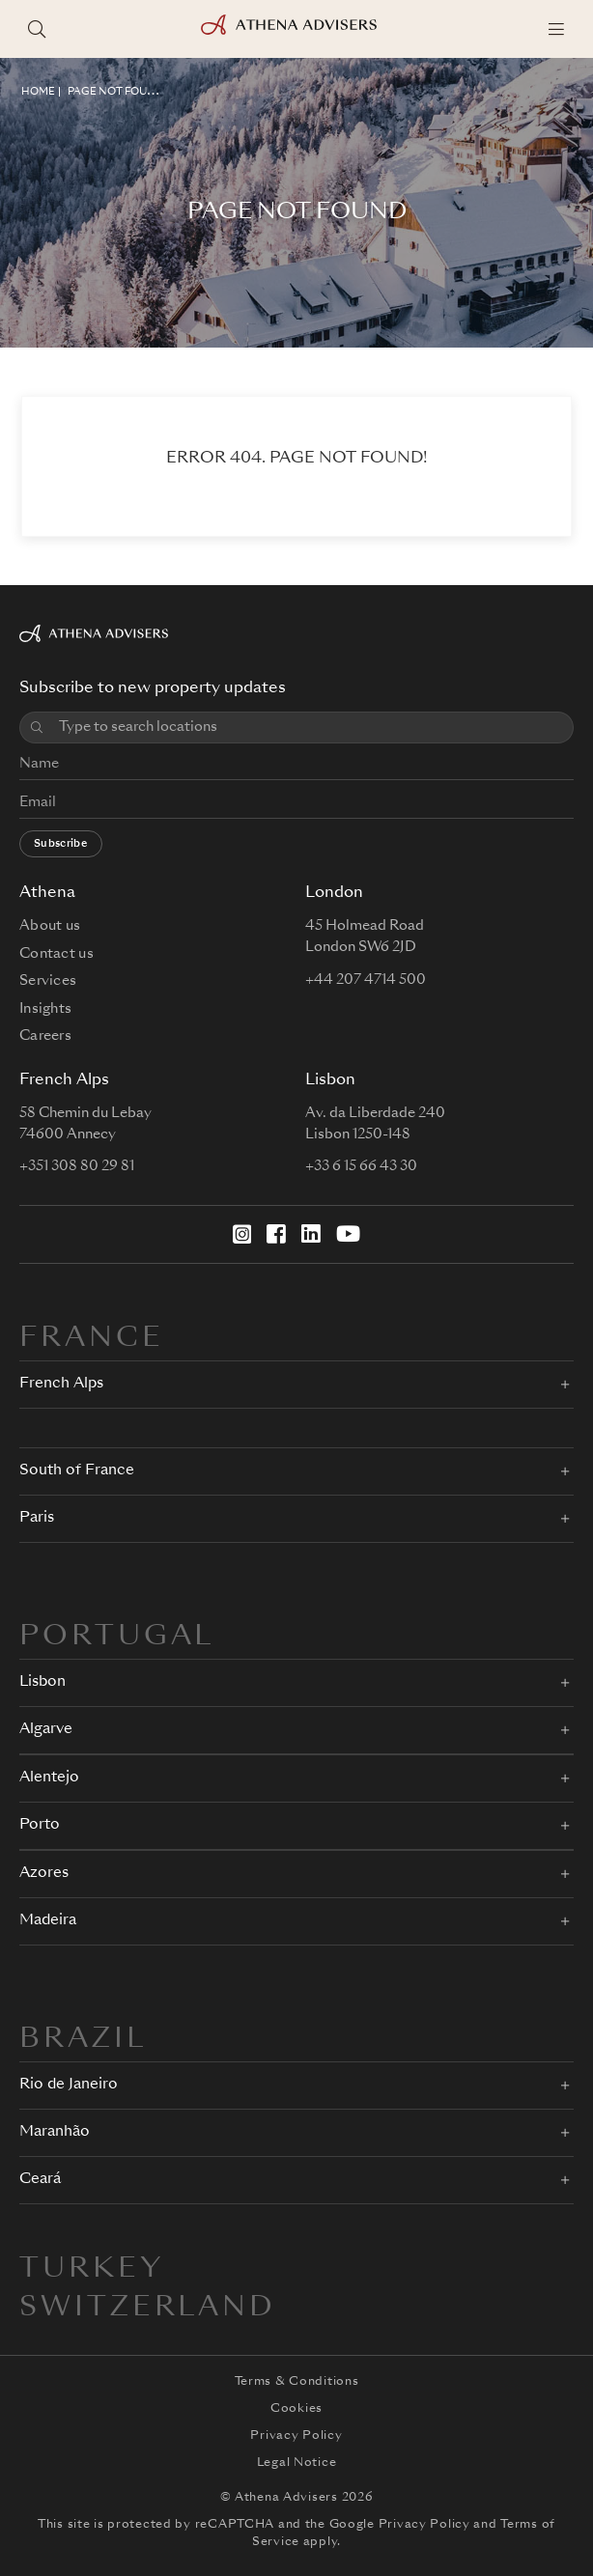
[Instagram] (242, 1234)
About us (49, 926)
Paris (36, 1518)
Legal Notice (297, 2463)
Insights (45, 1009)
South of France (76, 1471)
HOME (38, 92)
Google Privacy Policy (399, 2525)
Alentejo (49, 1778)
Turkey (92, 2269)
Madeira (47, 1921)
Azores (44, 1873)
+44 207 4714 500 (365, 980)
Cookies (296, 2409)
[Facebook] (276, 1234)
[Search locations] (37, 29)
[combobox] (309, 727)
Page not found (115, 92)
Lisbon (42, 1682)
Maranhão (54, 2132)
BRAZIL (83, 2040)
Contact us (56, 954)
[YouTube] (348, 1234)
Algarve (45, 1729)
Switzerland (147, 2308)
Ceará (40, 2179)
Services (47, 981)
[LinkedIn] (311, 1234)
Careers (45, 1036)
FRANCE (91, 1339)
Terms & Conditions (297, 2382)
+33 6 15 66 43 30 (361, 1166)
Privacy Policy (296, 2436)
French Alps (61, 1384)
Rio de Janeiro (68, 2085)
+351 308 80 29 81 (76, 1166)
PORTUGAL (116, 1637)
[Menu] (556, 29)
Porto (39, 1825)
